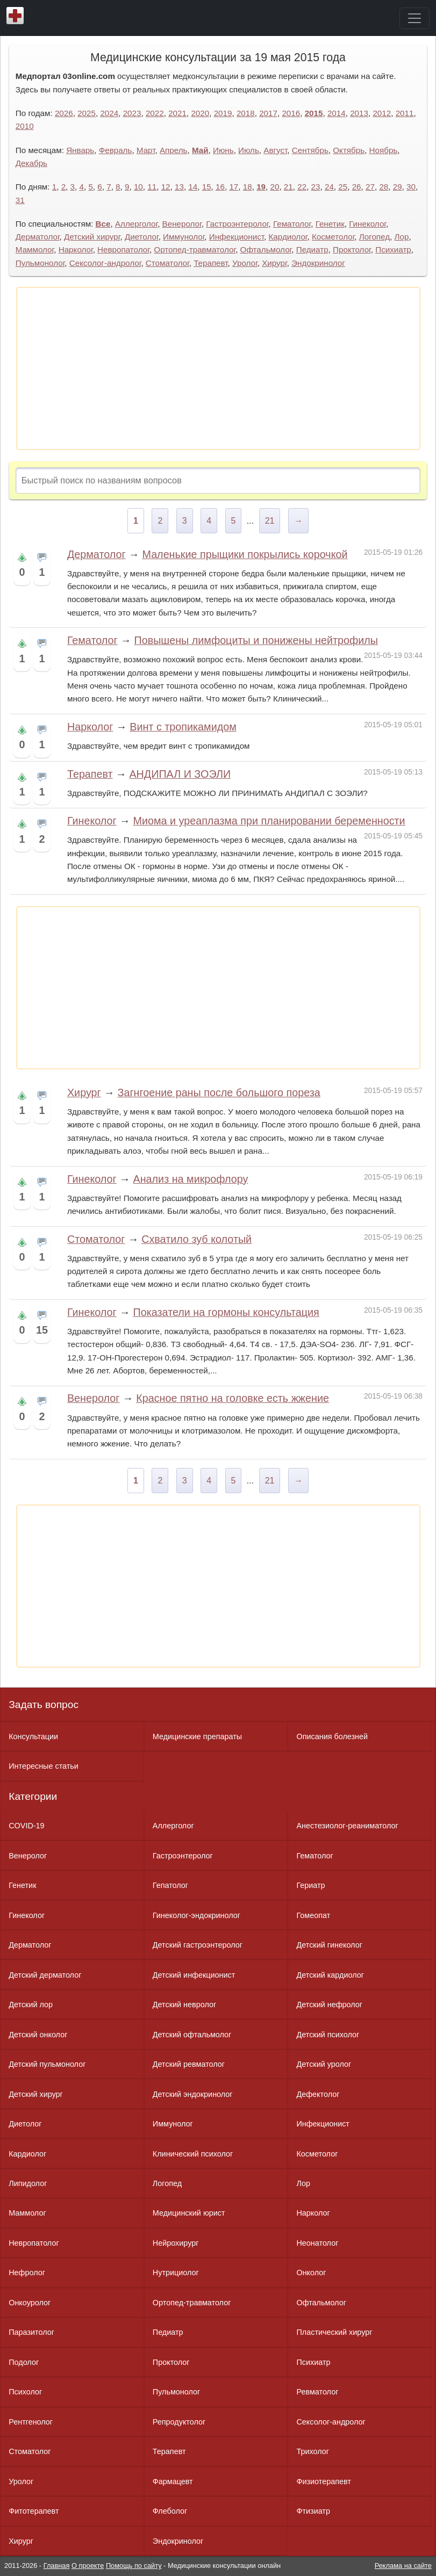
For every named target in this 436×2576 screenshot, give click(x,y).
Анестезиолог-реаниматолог (347, 1825)
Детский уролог (323, 2064)
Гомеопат (313, 1915)
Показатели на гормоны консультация (226, 1312)
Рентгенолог (31, 2422)
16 (220, 186)
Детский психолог (327, 2034)
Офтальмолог (266, 249)
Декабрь (31, 163)
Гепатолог (170, 1885)
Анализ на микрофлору (190, 1179)
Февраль (115, 150)
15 (206, 186)
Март (146, 150)
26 (356, 186)
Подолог (24, 2362)
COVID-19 (26, 1825)
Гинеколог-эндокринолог (196, 1915)
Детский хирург (92, 236)
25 (342, 186)
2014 (336, 113)
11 (151, 186)
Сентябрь (310, 150)
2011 (405, 113)
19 (261, 186)
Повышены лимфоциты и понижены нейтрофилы (256, 640)
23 (315, 186)
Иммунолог (183, 236)
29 (397, 186)
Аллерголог (136, 223)
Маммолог (35, 249)
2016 (291, 113)
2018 (246, 113)
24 (329, 186)
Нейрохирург (176, 2243)
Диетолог (142, 236)
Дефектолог (317, 2094)
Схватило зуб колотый (196, 1239)
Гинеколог (367, 223)
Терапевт (210, 262)
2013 (359, 113)
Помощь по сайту (134, 2565)
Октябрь (348, 150)
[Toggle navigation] (414, 18)
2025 (86, 113)
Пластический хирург (334, 2332)
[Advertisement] (218, 368)
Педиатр (312, 249)
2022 (155, 113)
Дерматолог (38, 236)
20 (275, 186)
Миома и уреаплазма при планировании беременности (269, 821)
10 (138, 186)
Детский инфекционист (194, 1975)
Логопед (374, 236)
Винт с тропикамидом (183, 727)
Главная (57, 2565)
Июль (248, 150)
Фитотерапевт (34, 2511)
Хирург (274, 262)
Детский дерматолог (45, 1975)
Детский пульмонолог (47, 2064)
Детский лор (31, 2004)
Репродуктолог (179, 2422)
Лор (402, 236)
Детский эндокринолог (193, 2094)
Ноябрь (383, 150)
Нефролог (27, 2272)
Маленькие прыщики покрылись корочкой (244, 554)
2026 (64, 113)
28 (383, 186)
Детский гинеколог (329, 1945)
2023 (132, 113)
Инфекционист (236, 236)
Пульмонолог (40, 262)
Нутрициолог (176, 2272)
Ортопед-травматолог (194, 249)
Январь (80, 150)
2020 (200, 113)
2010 (25, 126)
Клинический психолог (193, 2154)
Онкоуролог (30, 2302)
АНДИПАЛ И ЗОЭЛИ (180, 774)
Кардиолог (288, 236)
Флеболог (170, 2511)
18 (247, 186)
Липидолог (28, 2183)
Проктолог (352, 249)
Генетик (330, 223)
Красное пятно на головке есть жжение (232, 1398)
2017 (268, 113)
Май (200, 150)
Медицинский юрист (189, 2213)
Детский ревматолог (189, 2064)
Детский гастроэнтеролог (197, 1945)
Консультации (33, 1736)
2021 (177, 113)
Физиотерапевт (323, 2481)
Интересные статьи (43, 1766)
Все (103, 223)
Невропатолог (123, 249)
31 (20, 200)
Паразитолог (31, 2332)
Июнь (223, 150)
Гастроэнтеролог (237, 223)
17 (233, 186)
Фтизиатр (313, 2511)
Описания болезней (332, 1736)
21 (288, 186)
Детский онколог (38, 2034)
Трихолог (312, 2451)
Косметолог (333, 236)
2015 (314, 113)
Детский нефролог (329, 2004)
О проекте (88, 2565)
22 (301, 186)
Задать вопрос (43, 1704)
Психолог (25, 2391)
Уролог (245, 262)
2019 (223, 113)
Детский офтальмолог (192, 2034)
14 (192, 186)
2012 (382, 113)
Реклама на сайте (403, 2565)
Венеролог (182, 223)
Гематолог (292, 223)
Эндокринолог (318, 262)
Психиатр (393, 249)
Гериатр (310, 1885)
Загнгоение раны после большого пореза (218, 1092)
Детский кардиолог (330, 1975)
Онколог (311, 2272)
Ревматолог (317, 2391)
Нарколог (76, 249)
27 (370, 186)
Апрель (174, 150)
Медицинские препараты (197, 1736)
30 (411, 186)
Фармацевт (173, 2481)
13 (179, 186)
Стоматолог (167, 262)
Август (275, 150)
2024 (109, 113)
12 (165, 186)
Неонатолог (317, 2243)
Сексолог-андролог (105, 262)
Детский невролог (184, 2004)
